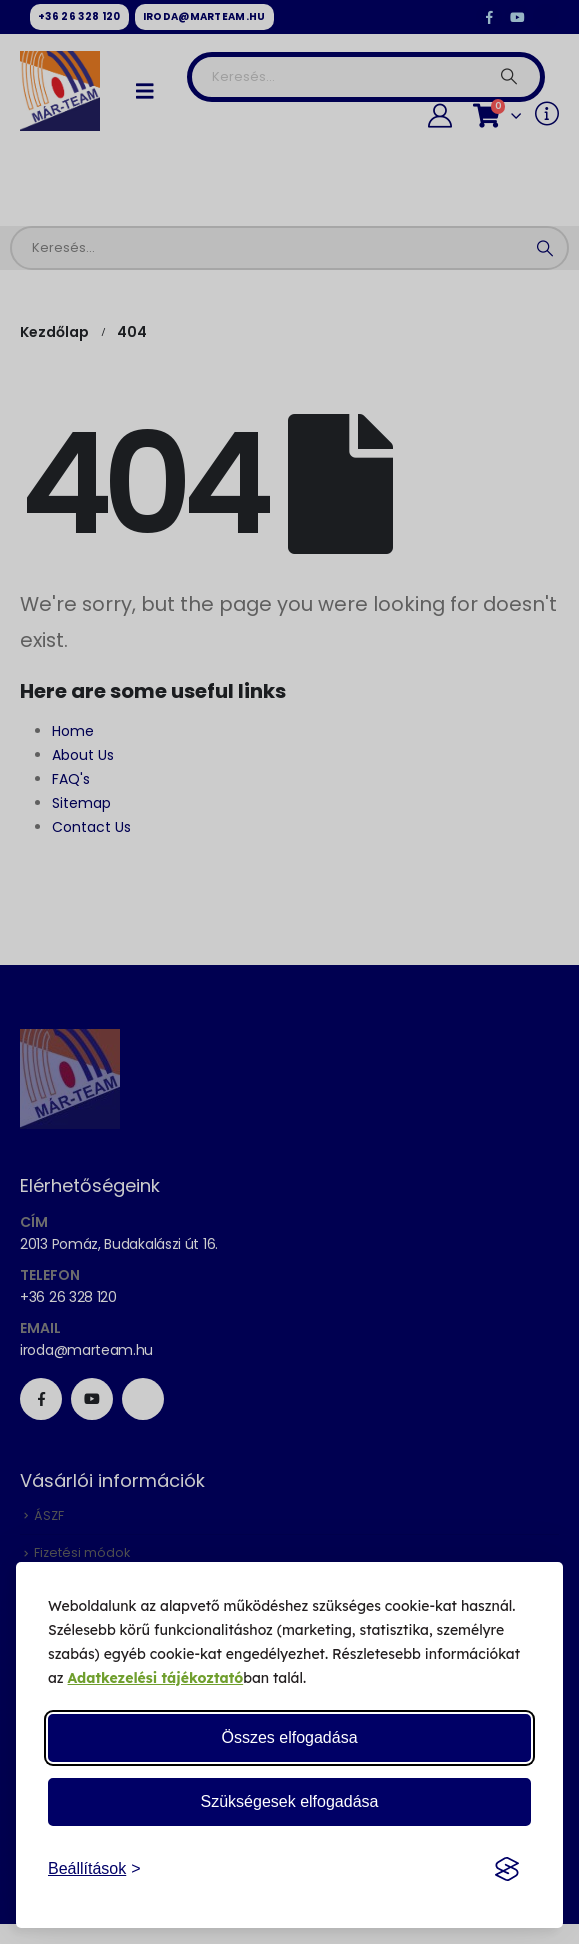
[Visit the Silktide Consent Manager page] (507, 1869)
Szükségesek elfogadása (290, 1801)
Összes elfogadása (289, 1737)
